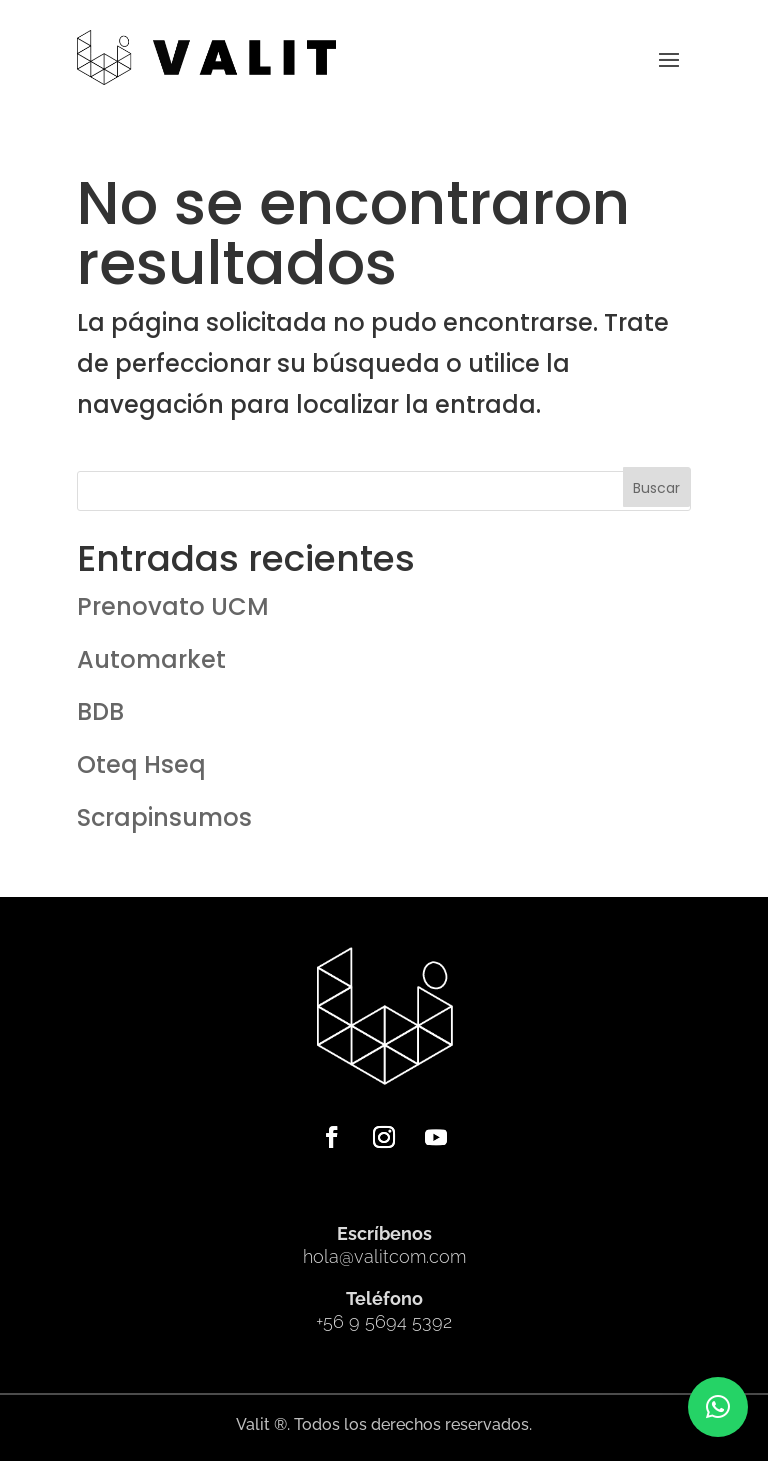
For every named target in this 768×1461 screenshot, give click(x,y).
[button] (718, 1407)
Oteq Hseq (141, 764)
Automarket (151, 659)
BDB (100, 711)
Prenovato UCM (173, 606)
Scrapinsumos (164, 817)
